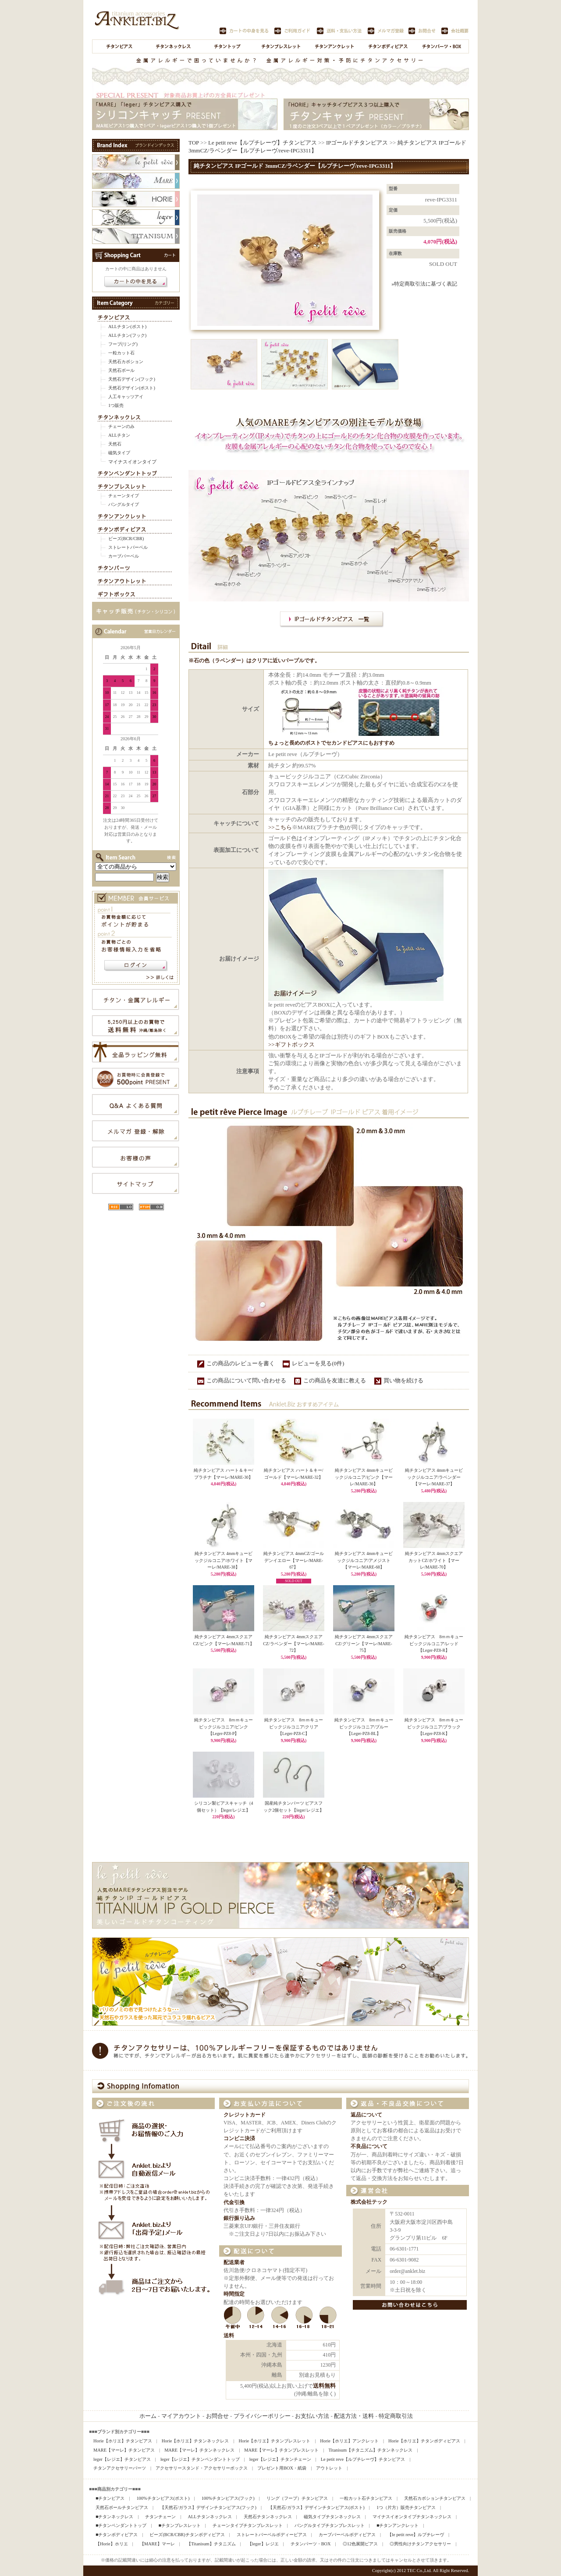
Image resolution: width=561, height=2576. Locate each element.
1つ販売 (116, 405)
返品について (366, 2115)
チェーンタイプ (123, 495)
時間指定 (234, 2294)
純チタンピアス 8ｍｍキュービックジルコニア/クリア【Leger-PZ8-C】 (293, 1726)
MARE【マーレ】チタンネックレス (199, 2450)
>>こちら (280, 827)
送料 (229, 2336)
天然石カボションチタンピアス (434, 2498)
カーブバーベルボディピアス (347, 2534)
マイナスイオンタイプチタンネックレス (412, 2516)
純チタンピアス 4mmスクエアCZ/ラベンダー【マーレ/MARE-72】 (293, 1643)
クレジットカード (245, 2115)
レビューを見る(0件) (318, 1363)
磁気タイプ (119, 452)
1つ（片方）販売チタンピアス (406, 2507)
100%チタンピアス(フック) (228, 2498)
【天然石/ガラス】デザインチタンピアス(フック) (208, 2507)
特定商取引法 (396, 2416)
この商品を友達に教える (334, 1380)
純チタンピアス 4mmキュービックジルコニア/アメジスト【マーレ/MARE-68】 (364, 1560)
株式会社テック (369, 2202)
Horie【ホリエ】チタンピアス (122, 2440)
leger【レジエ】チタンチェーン (280, 2459)
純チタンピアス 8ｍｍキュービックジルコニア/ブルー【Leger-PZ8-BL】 (364, 1726)
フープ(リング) (123, 344)
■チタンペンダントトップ (121, 2525)
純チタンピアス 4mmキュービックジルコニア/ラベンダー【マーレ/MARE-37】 (434, 1477)
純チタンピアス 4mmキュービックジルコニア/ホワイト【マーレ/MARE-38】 (224, 1560)
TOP (193, 142)
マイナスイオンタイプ (132, 461)
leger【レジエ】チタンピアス (122, 2459)
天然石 (114, 444)
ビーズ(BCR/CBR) (126, 538)
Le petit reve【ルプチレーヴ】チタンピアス (262, 142)
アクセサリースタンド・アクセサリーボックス (202, 2468)
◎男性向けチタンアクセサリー (420, 2543)
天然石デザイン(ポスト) (131, 387)
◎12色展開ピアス (360, 2543)
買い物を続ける (403, 1380)
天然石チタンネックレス (268, 2516)
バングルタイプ (123, 504)
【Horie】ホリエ (112, 2543)
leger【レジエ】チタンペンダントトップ (200, 2459)
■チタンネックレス (114, 2516)
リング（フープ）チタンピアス (297, 2498)
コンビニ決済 (239, 2138)
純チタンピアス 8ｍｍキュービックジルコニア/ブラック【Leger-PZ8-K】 (434, 1726)
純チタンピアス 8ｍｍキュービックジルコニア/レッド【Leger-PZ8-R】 (434, 1643)
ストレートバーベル (128, 547)
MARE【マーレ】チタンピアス (124, 2450)
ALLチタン (119, 435)
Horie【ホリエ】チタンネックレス (195, 2440)
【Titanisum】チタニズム (211, 2543)
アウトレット (329, 2468)
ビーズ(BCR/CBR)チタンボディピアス (186, 2534)
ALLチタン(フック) (127, 335)
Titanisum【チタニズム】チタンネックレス (370, 2450)
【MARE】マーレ (157, 2543)
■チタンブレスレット (179, 2525)
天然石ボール (121, 370)
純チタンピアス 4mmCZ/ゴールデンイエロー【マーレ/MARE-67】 (293, 1560)
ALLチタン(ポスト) (127, 326)
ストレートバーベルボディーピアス (272, 2534)
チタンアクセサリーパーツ (119, 2468)
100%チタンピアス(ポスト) (162, 2498)
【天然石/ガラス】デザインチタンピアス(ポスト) (316, 2507)
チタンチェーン (160, 2516)
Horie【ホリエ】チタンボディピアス (424, 2440)
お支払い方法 (312, 2416)
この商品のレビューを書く (240, 1363)
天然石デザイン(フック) (131, 379)
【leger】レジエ (263, 2543)
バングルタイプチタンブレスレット (330, 2525)
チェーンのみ (121, 426)
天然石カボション (125, 361)
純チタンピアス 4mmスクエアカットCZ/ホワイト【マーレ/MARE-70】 (434, 1560)
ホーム (147, 2416)
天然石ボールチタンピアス (122, 2507)
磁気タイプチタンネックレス (332, 2516)
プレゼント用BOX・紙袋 (281, 2468)
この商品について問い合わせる (246, 1380)
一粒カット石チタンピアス (366, 2498)
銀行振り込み (239, 2218)
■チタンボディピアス (117, 2534)
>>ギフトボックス (291, 1044)
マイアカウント (181, 2416)
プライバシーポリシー (262, 2416)
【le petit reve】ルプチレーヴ (415, 2534)
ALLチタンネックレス (209, 2516)
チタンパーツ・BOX (311, 2543)
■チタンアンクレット (397, 2525)
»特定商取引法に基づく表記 (424, 284)
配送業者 (234, 2262)
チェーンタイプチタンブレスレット (248, 2525)
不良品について (369, 2146)
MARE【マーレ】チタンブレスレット (281, 2450)
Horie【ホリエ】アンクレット (349, 2440)
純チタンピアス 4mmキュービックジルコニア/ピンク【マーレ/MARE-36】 (364, 1477)
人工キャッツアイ (125, 396)
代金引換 (234, 2202)
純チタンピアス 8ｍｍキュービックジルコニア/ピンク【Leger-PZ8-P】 (223, 1726)
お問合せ (217, 2416)
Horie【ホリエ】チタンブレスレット (275, 2440)
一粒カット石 (121, 352)
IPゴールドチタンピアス (357, 142)
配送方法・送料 (354, 2416)
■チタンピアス (110, 2498)
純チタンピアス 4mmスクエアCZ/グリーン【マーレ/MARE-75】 (364, 1643)
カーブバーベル (123, 556)
